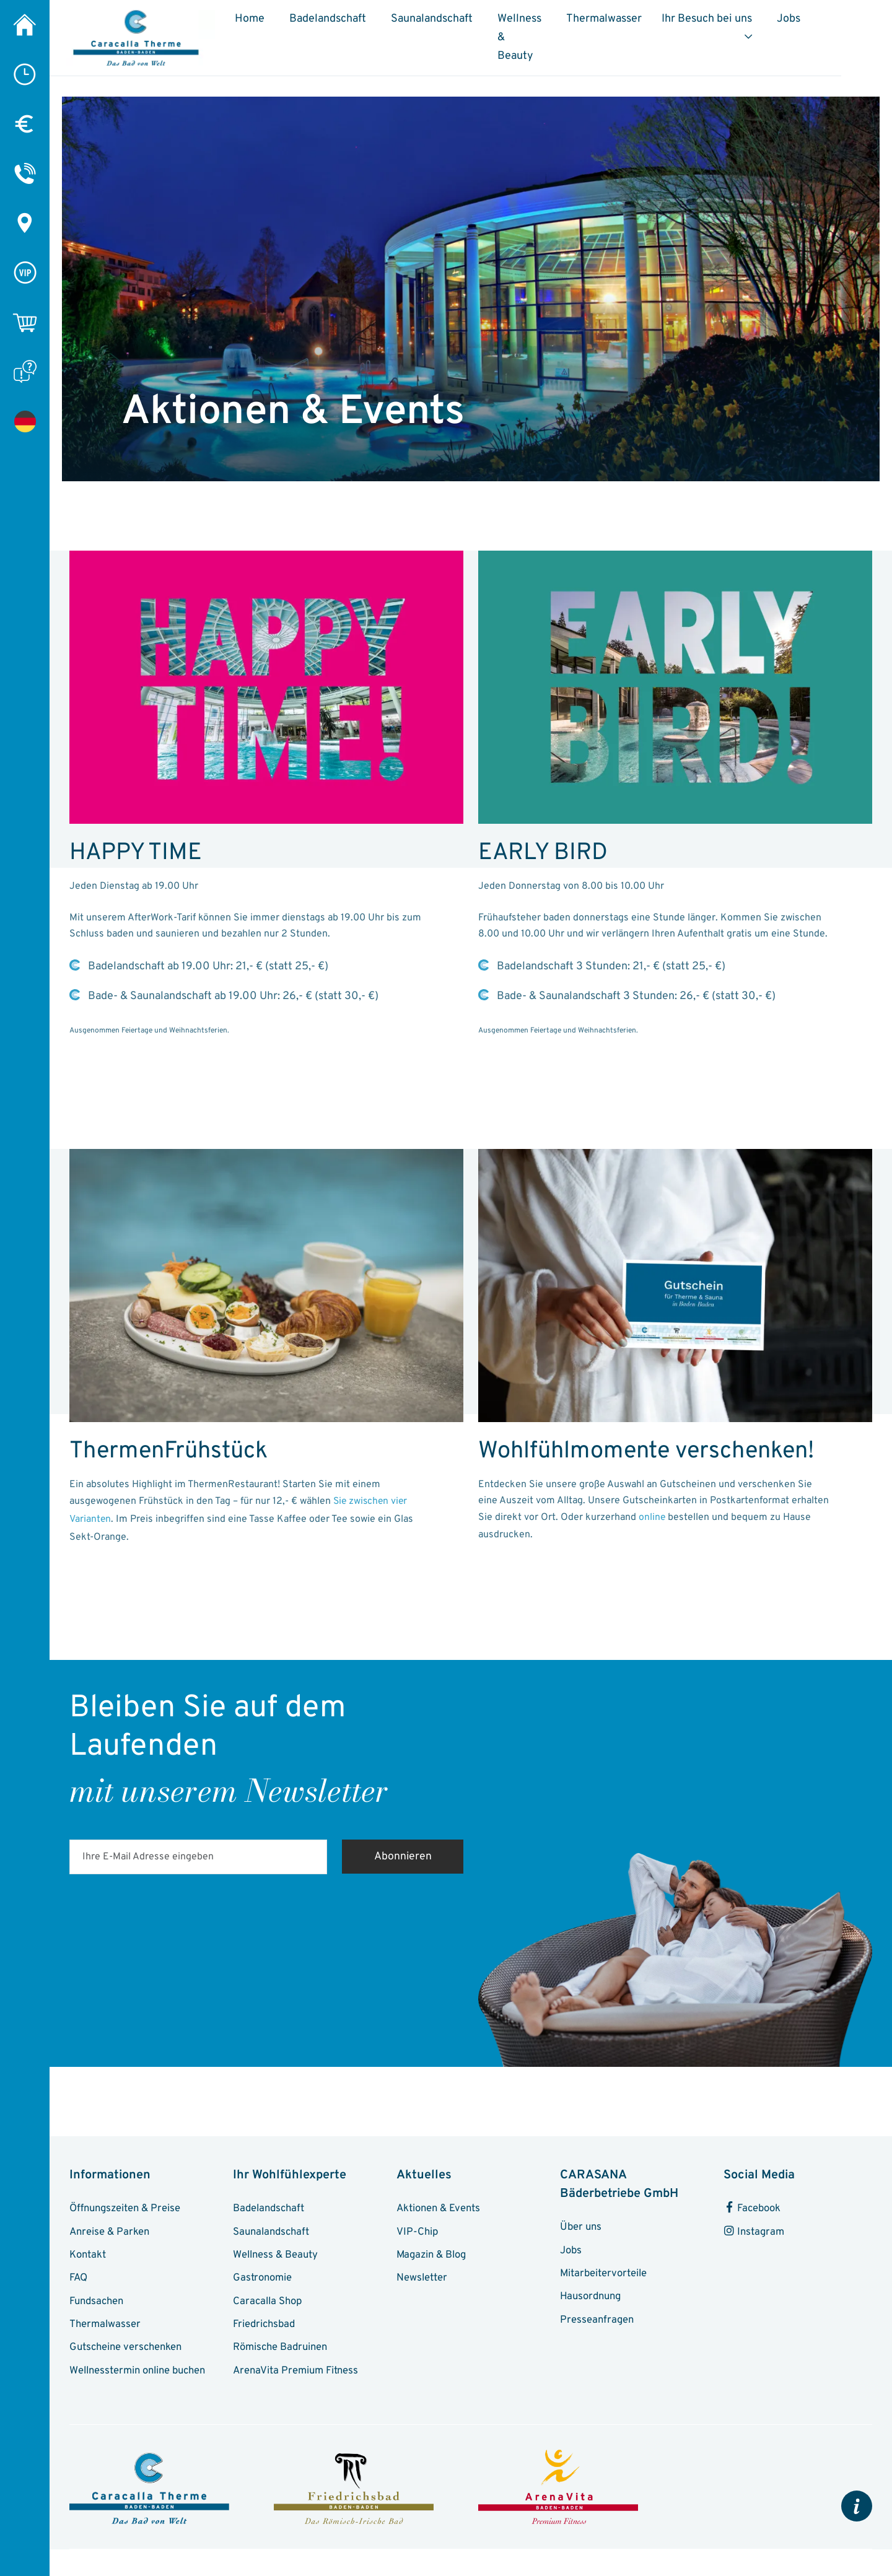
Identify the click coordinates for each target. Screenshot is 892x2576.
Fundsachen (98, 2304)
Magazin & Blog (433, 2257)
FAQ (79, 2280)
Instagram (754, 2233)
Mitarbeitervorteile (604, 2275)
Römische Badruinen (282, 2351)
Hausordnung (592, 2299)
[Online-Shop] (25, 322)
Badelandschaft (343, 24)
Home (265, 24)
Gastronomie (262, 2280)
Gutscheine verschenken (127, 2351)
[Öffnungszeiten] (25, 74)
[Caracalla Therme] (25, 25)
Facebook (753, 2210)
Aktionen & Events (439, 2210)
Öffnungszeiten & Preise (127, 2210)
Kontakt (88, 2257)
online (652, 1518)
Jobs (855, 24)
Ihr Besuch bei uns (765, 24)
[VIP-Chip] (25, 272)
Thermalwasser (663, 24)
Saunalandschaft (447, 24)
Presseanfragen (598, 2322)
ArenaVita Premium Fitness (297, 2375)
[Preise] (25, 124)
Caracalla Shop (268, 2304)
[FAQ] (25, 371)
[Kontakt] (25, 173)
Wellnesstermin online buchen (140, 2375)
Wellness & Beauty (540, 33)
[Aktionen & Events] (25, 421)
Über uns (581, 2228)
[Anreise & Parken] (25, 223)
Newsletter (421, 2280)
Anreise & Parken (110, 2233)
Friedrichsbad (266, 2327)
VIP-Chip (417, 2233)
